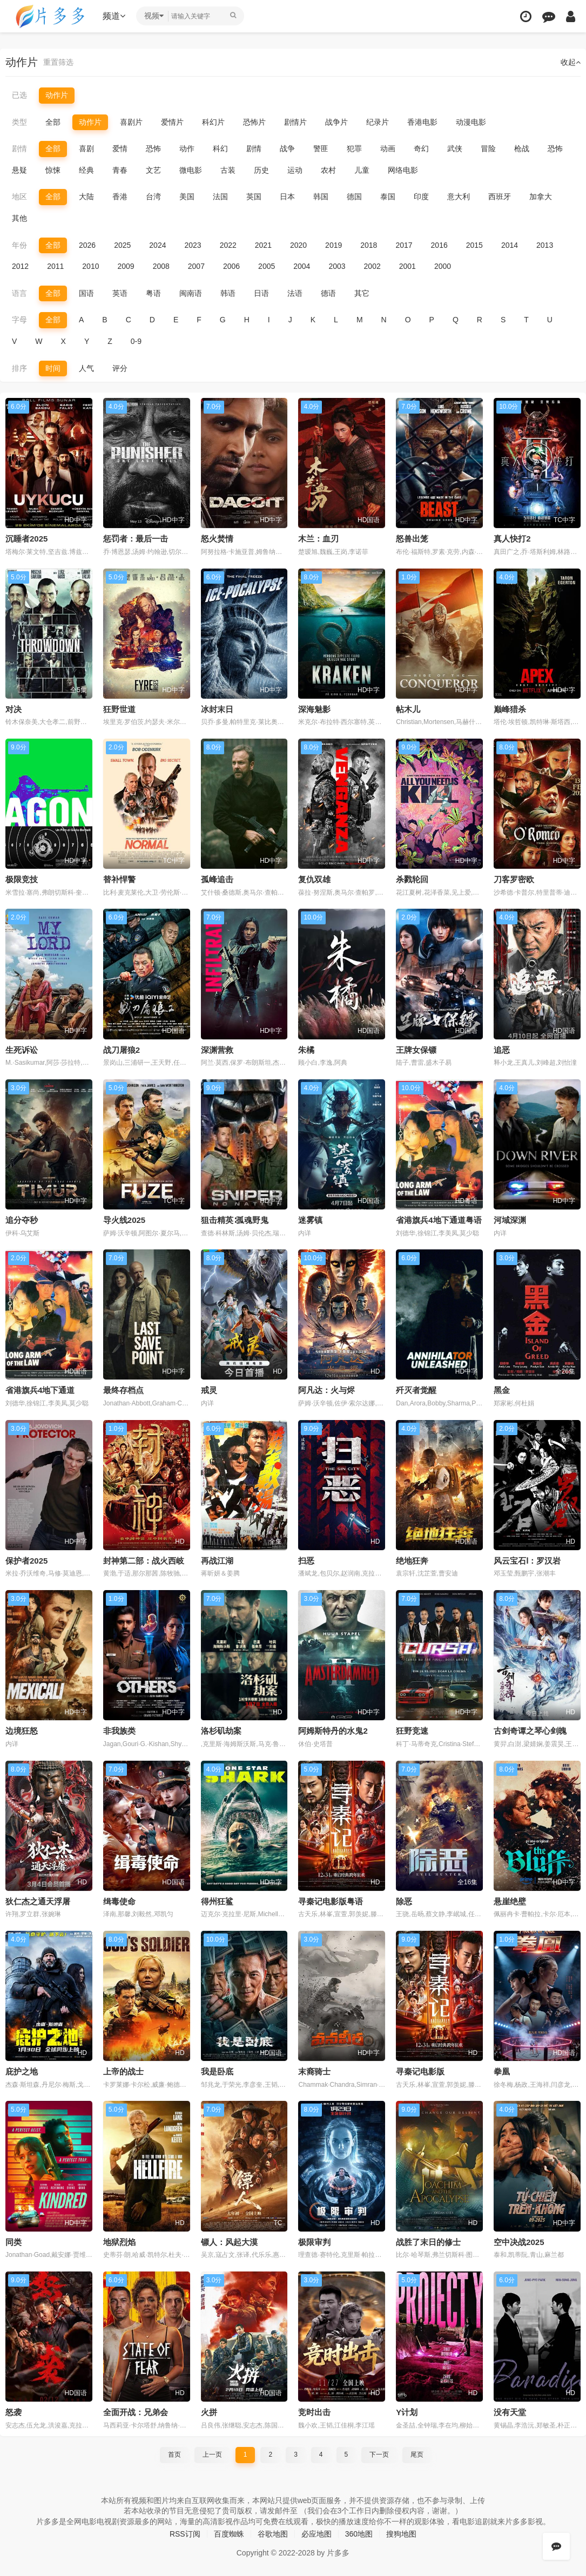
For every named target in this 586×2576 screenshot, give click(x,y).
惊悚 (52, 170)
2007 (196, 266)
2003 (336, 266)
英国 (253, 196)
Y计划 (406, 2412)
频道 (114, 16)
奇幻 (421, 148)
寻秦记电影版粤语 (330, 1901)
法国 (220, 196)
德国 (354, 196)
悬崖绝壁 (510, 1901)
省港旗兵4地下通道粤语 (438, 1220)
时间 (52, 368)
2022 (228, 245)
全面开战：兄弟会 (135, 2412)
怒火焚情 (217, 538)
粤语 (153, 293)
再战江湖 (217, 1560)
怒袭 (13, 2412)
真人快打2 (512, 538)
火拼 (209, 2412)
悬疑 (19, 170)
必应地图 (316, 2534)
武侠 (454, 148)
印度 (421, 196)
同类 (13, 2242)
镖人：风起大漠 (229, 2242)
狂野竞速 (412, 1730)
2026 (87, 245)
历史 (261, 170)
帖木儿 (408, 709)
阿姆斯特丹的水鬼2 (332, 1730)
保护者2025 (26, 1560)
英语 (119, 293)
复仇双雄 (314, 879)
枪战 (521, 148)
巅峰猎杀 (510, 709)
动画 (387, 148)
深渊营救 (217, 1049)
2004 (301, 266)
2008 (161, 266)
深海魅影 (314, 709)
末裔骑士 (314, 2071)
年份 (19, 245)
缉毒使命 (119, 1901)
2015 (474, 245)
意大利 (458, 196)
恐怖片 (254, 122)
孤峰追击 (217, 879)
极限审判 (314, 2242)
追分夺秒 (21, 1220)
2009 (125, 266)
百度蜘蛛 (229, 2534)
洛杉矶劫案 (221, 1730)
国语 (86, 293)
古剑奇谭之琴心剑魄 (530, 1730)
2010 (90, 266)
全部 (52, 122)
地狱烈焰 (119, 2242)
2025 (122, 245)
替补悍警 (119, 879)
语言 (19, 293)
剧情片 (295, 122)
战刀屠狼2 (121, 1049)
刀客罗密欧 (514, 879)
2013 (544, 245)
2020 (298, 245)
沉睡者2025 (26, 538)
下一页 (379, 2454)
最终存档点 (123, 1390)
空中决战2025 (519, 2242)
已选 (19, 95)
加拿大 (540, 196)
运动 (294, 170)
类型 (19, 122)
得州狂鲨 (217, 1901)
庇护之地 (21, 2071)
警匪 (320, 148)
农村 (328, 170)
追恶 (502, 1049)
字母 (19, 319)
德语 (328, 293)
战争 (287, 148)
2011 (55, 266)
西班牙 (499, 196)
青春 (119, 170)
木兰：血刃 (318, 538)
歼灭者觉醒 (416, 1390)
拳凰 (502, 2071)
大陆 (86, 196)
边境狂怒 (21, 1730)
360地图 (359, 2534)
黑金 (502, 1390)
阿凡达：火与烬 (326, 1390)
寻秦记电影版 (420, 2071)
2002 (372, 266)
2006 (231, 266)
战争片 (336, 122)
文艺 (153, 170)
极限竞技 (21, 879)
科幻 (220, 148)
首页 (174, 2454)
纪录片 (377, 122)
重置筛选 (58, 62)
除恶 (404, 1901)
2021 (263, 245)
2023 (192, 245)
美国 (186, 196)
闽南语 (190, 293)
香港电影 (422, 122)
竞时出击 (314, 2412)
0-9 (136, 341)
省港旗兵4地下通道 (40, 1390)
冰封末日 (217, 709)
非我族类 (119, 1730)
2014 (509, 245)
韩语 (227, 293)
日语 (261, 293)
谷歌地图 (273, 2534)
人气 (86, 368)
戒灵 (209, 1390)
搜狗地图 (401, 2534)
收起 (571, 62)
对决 (13, 709)
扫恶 (306, 1560)
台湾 (153, 196)
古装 (227, 170)
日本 (287, 196)
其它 (361, 293)
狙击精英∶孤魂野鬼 (234, 1220)
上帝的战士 (123, 2071)
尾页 (416, 2454)
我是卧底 (217, 2071)
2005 (266, 266)
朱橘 (306, 1049)
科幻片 (213, 122)
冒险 (488, 148)
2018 (368, 245)
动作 (186, 148)
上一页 (212, 2454)
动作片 (56, 95)
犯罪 (354, 148)
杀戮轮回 (412, 879)
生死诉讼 (21, 1049)
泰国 (387, 196)
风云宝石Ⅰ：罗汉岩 (527, 1560)
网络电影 (403, 170)
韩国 (320, 196)
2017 (403, 245)
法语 (294, 293)
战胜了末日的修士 (428, 2242)
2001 (407, 266)
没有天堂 (510, 2412)
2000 (442, 266)
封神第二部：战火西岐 (143, 1560)
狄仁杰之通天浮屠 (37, 1901)
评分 (119, 368)
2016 (439, 245)
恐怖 (153, 148)
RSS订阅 (185, 2534)
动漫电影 (471, 122)
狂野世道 (119, 709)
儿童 (361, 170)
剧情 (19, 148)
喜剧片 (131, 122)
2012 (20, 266)
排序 (19, 368)
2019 (333, 245)
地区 (19, 196)
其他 (19, 218)
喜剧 (86, 148)
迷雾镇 (310, 1220)
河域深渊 (510, 1220)
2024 (157, 245)
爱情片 (172, 122)
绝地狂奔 (412, 1560)
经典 (86, 170)
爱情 (119, 148)
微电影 (190, 170)
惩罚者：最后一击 (135, 538)
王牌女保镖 (416, 1049)
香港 (119, 196)
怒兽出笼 (412, 538)
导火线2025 (124, 1220)
